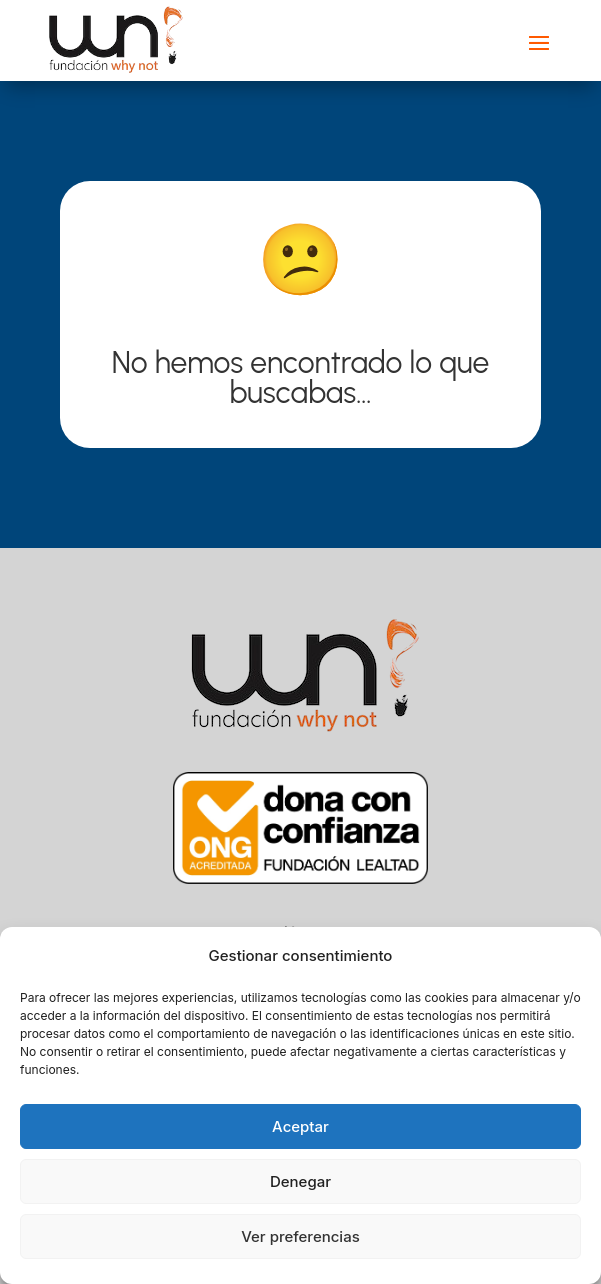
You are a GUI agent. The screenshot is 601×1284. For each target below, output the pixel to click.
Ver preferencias (300, 1236)
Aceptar (300, 1126)
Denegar (300, 1181)
